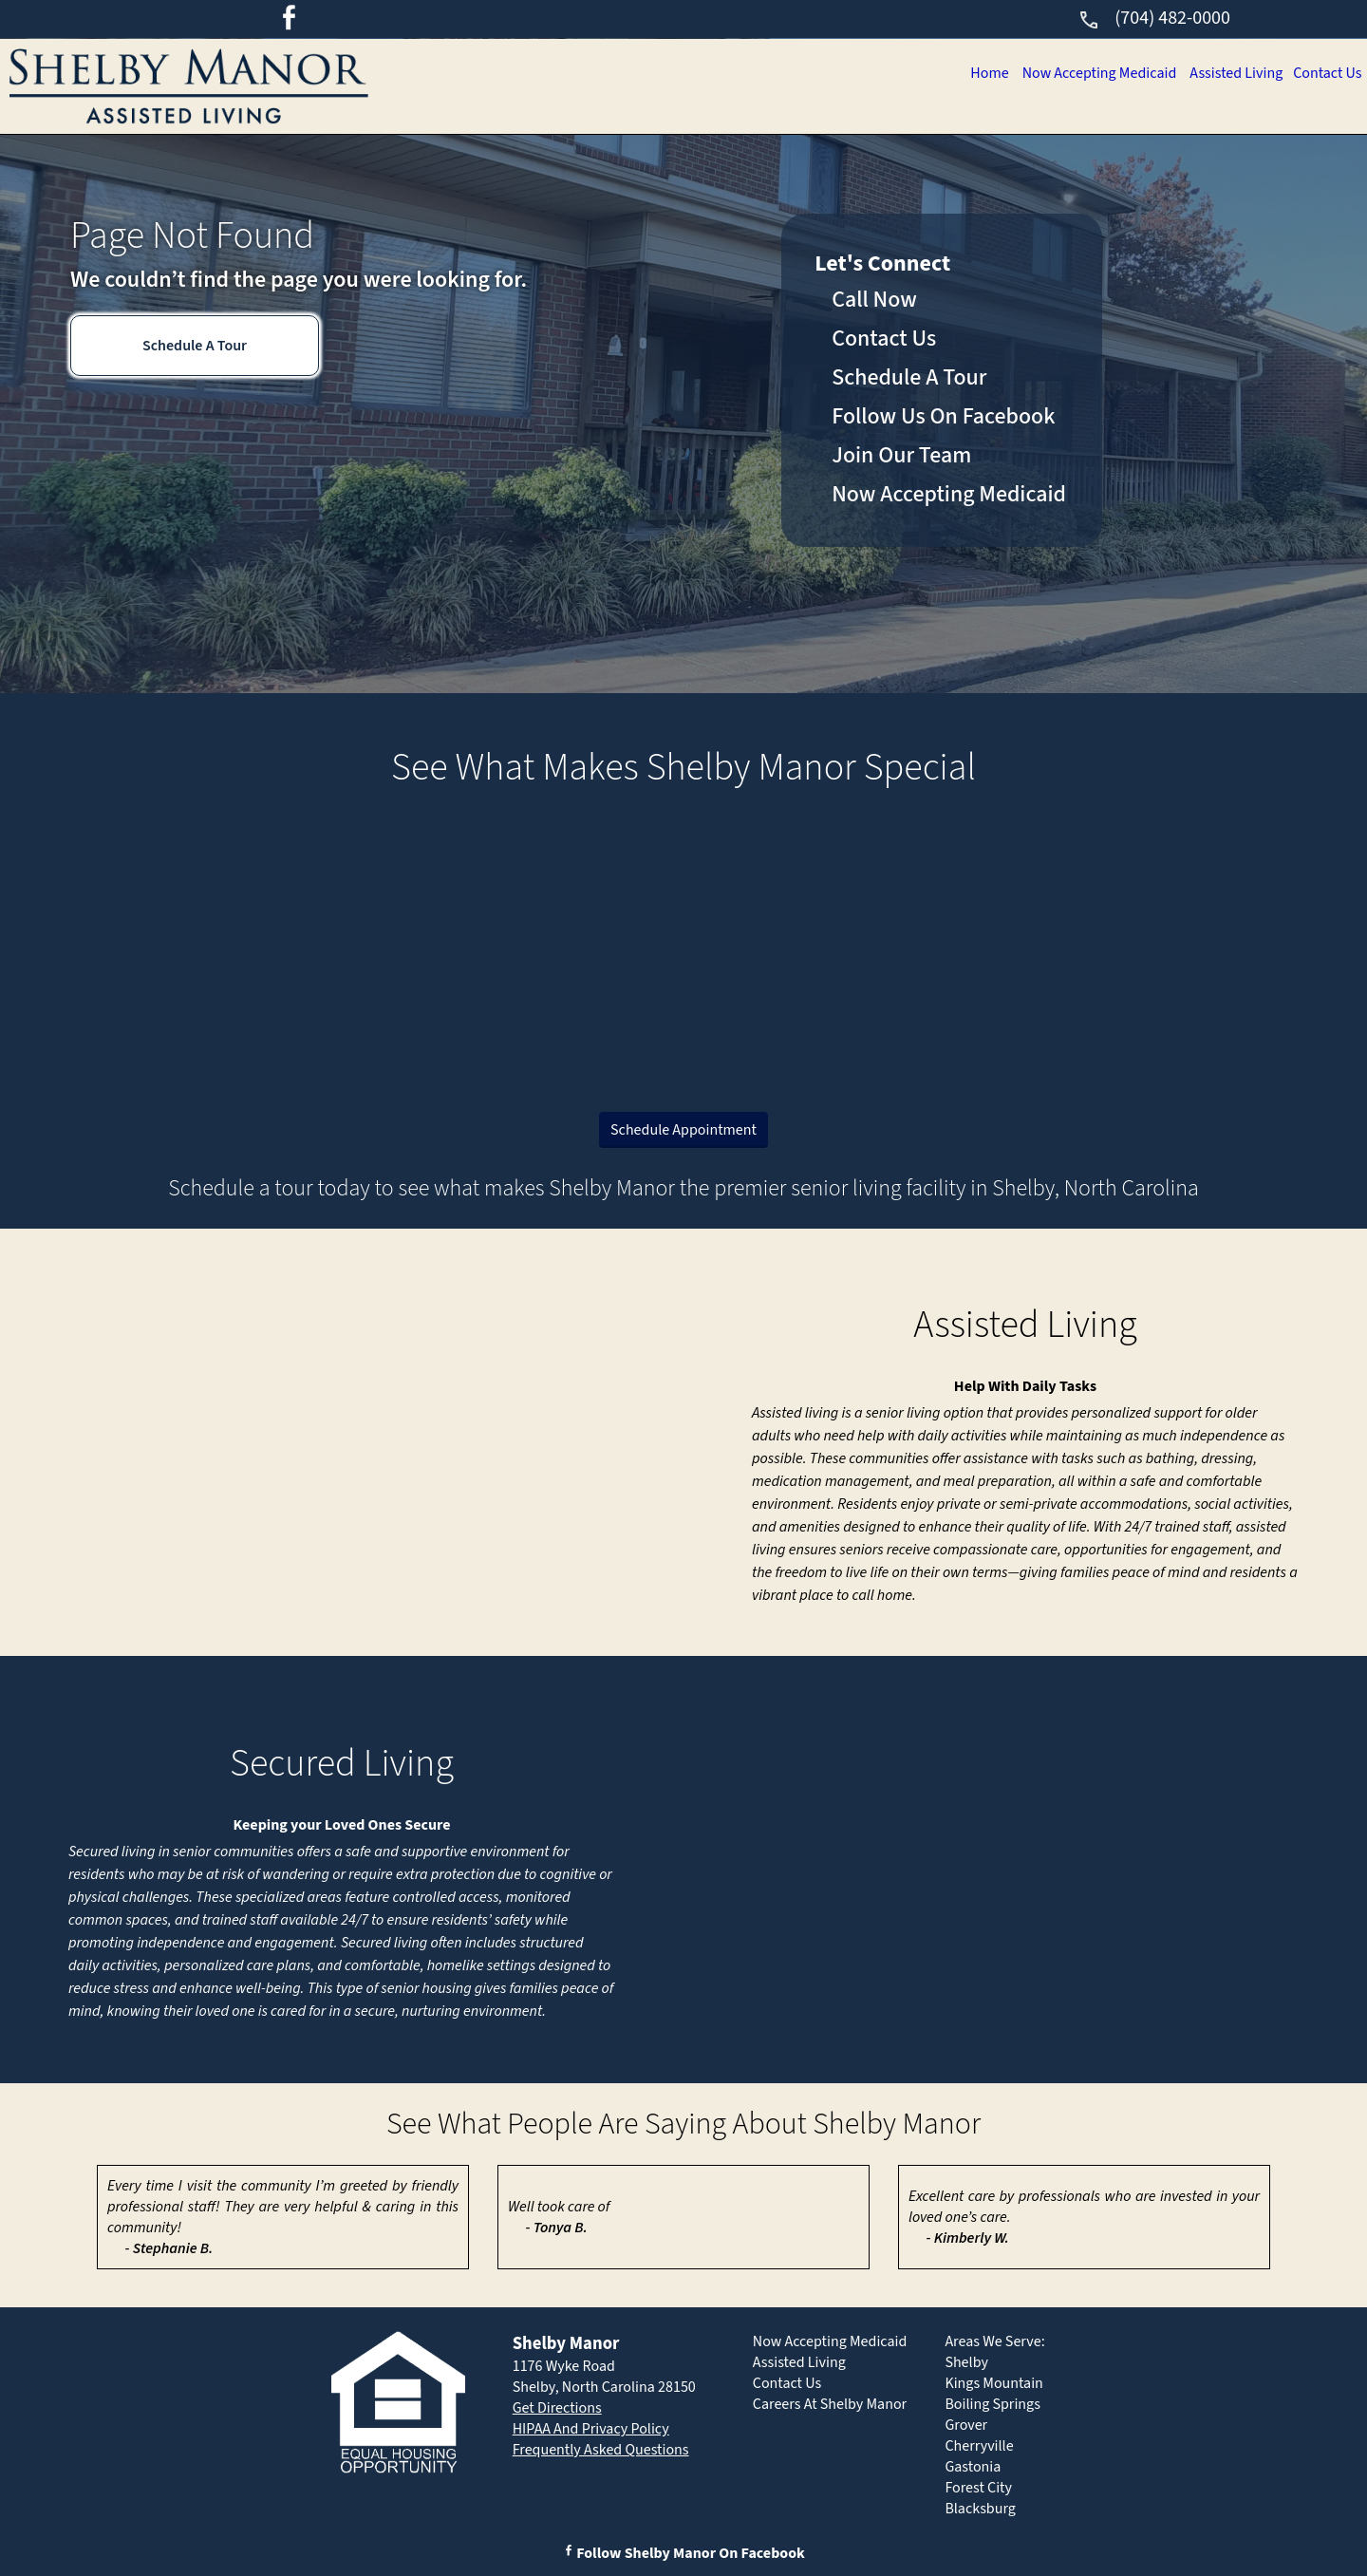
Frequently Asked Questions (601, 2449)
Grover (966, 2425)
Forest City (978, 2487)
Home (970, 73)
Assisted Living (1229, 73)
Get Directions (557, 2407)
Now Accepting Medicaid (1085, 73)
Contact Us (1325, 73)
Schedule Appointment (683, 1129)
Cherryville (979, 2445)
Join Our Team (901, 455)
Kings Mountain (994, 2383)
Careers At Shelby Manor (830, 2404)
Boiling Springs (992, 2404)
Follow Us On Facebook (943, 416)
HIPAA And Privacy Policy (591, 2428)
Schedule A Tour (194, 345)
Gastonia (973, 2466)
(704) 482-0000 (1153, 18)
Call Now (874, 299)
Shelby (966, 2362)
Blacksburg (980, 2508)
